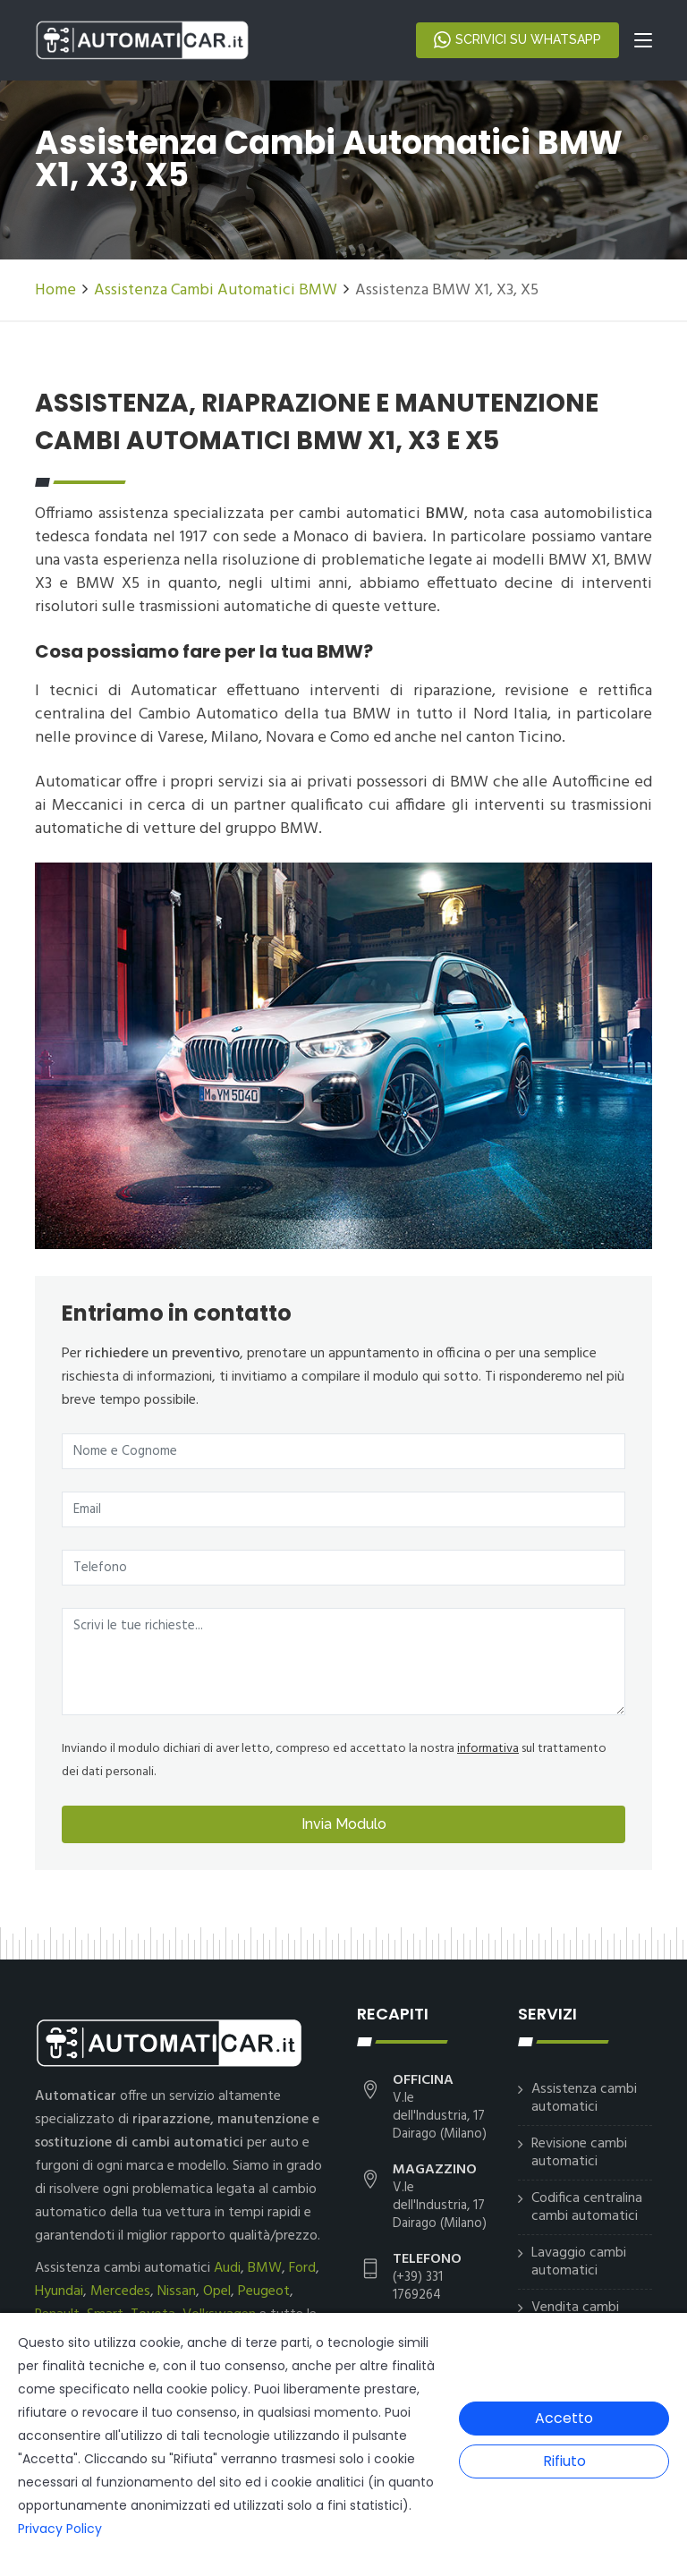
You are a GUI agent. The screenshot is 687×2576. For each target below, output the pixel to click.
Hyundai (59, 2291)
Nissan (176, 2291)
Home (55, 290)
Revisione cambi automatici (579, 2152)
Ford (302, 2268)
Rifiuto (564, 2461)
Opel (217, 2291)
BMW (265, 2268)
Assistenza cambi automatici (584, 2098)
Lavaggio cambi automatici (578, 2262)
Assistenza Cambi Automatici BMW (215, 290)
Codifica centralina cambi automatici (586, 2207)
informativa (488, 1749)
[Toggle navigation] (643, 44)
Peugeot (264, 2291)
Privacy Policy (60, 2529)
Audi (227, 2268)
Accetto (564, 2418)
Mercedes (120, 2291)
